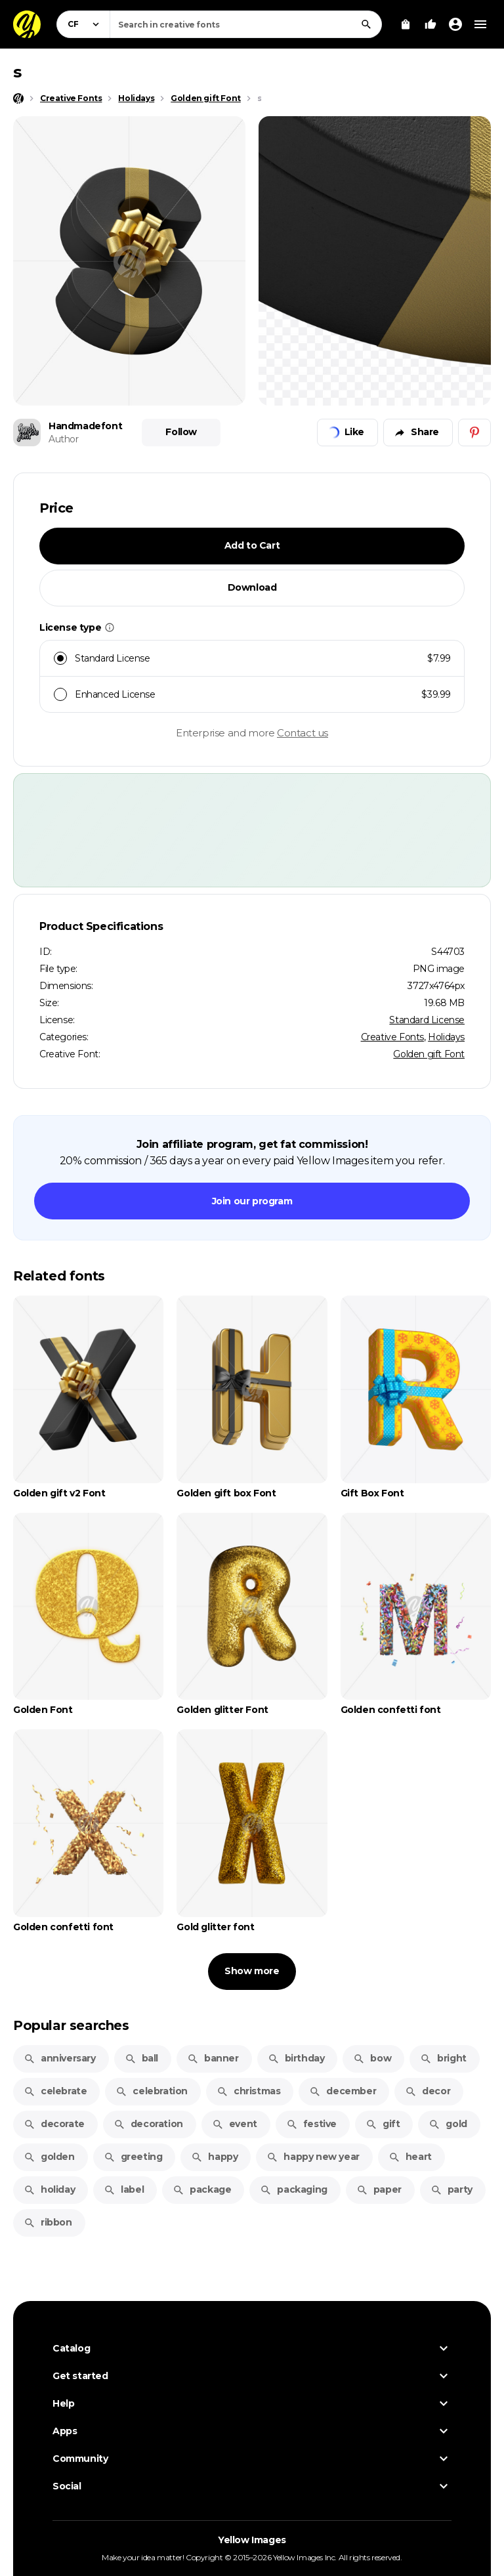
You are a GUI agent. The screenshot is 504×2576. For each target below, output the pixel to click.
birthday (296, 2058)
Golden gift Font (429, 1054)
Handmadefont (85, 426)
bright (443, 2058)
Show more (251, 1971)
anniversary (60, 2058)
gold (448, 2124)
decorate (54, 2124)
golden (49, 2157)
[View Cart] (405, 24)
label (124, 2189)
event (234, 2124)
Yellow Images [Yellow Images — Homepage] (252, 2540)
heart (410, 2157)
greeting (133, 2157)
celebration (152, 2091)
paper (379, 2189)
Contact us (302, 733)
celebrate (55, 2091)
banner (213, 2058)
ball (141, 2058)
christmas (248, 2091)
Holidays (446, 1037)
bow (372, 2058)
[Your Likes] (430, 24)
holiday (49, 2189)
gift (383, 2124)
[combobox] (245, 24)
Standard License (427, 1020)
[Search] (366, 24)
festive (311, 2124)
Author (64, 439)
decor (427, 2091)
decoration (148, 2124)
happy (214, 2157)
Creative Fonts (392, 1037)
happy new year (312, 2157)
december (342, 2091)
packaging (293, 2189)
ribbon (48, 2222)
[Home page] (18, 98)
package (202, 2189)
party (451, 2189)
